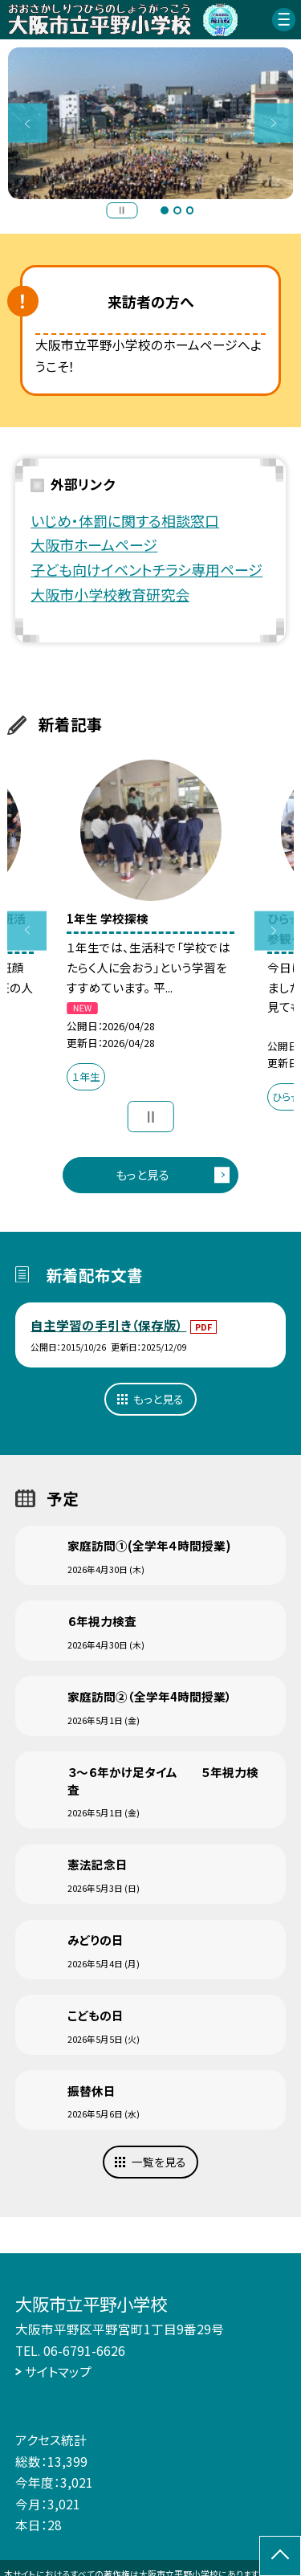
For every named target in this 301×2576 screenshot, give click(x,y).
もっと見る (142, 1174)
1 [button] (165, 210)
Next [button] (274, 123)
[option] (151, 123)
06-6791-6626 (84, 2350)
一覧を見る (159, 2162)
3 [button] (190, 210)
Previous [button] (27, 123)
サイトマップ (58, 2371)
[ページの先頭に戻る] (280, 2556)
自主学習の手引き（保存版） (108, 1325)
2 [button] (177, 210)
